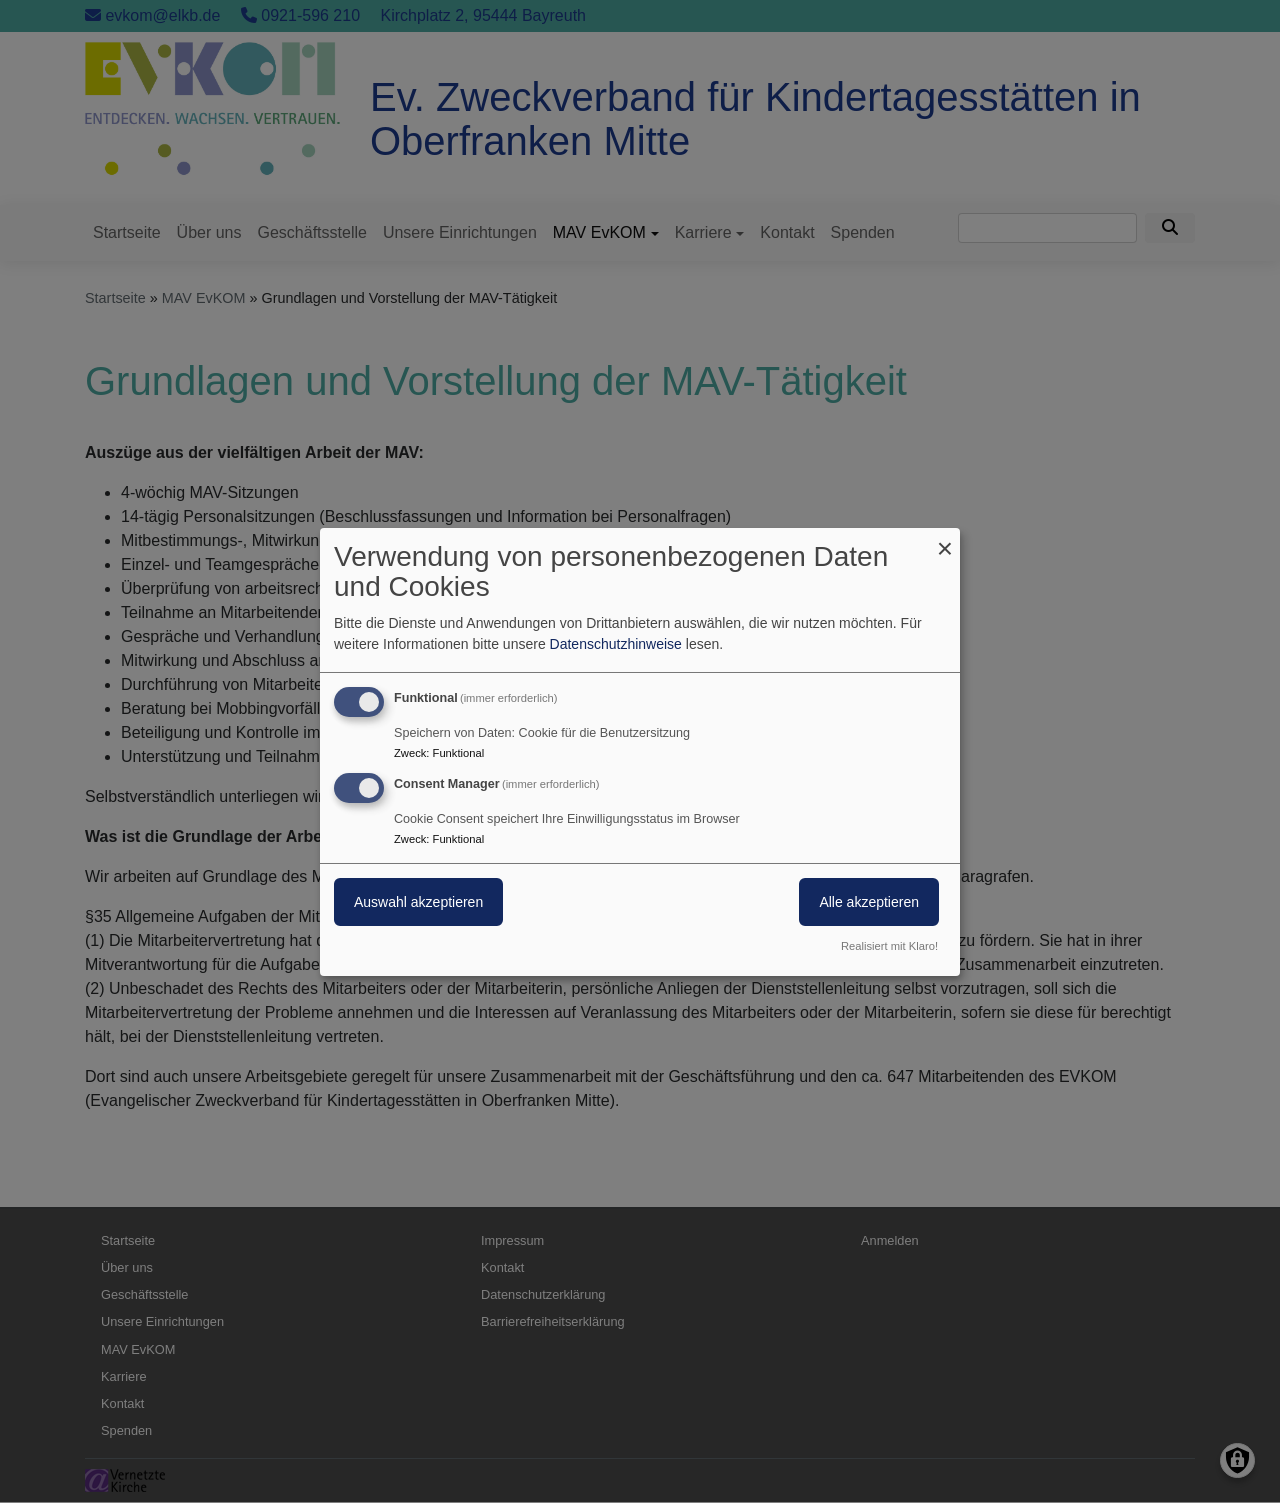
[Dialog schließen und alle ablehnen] (945, 539)
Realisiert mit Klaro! (889, 946)
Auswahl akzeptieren (418, 902)
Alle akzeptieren (869, 902)
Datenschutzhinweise (616, 644)
